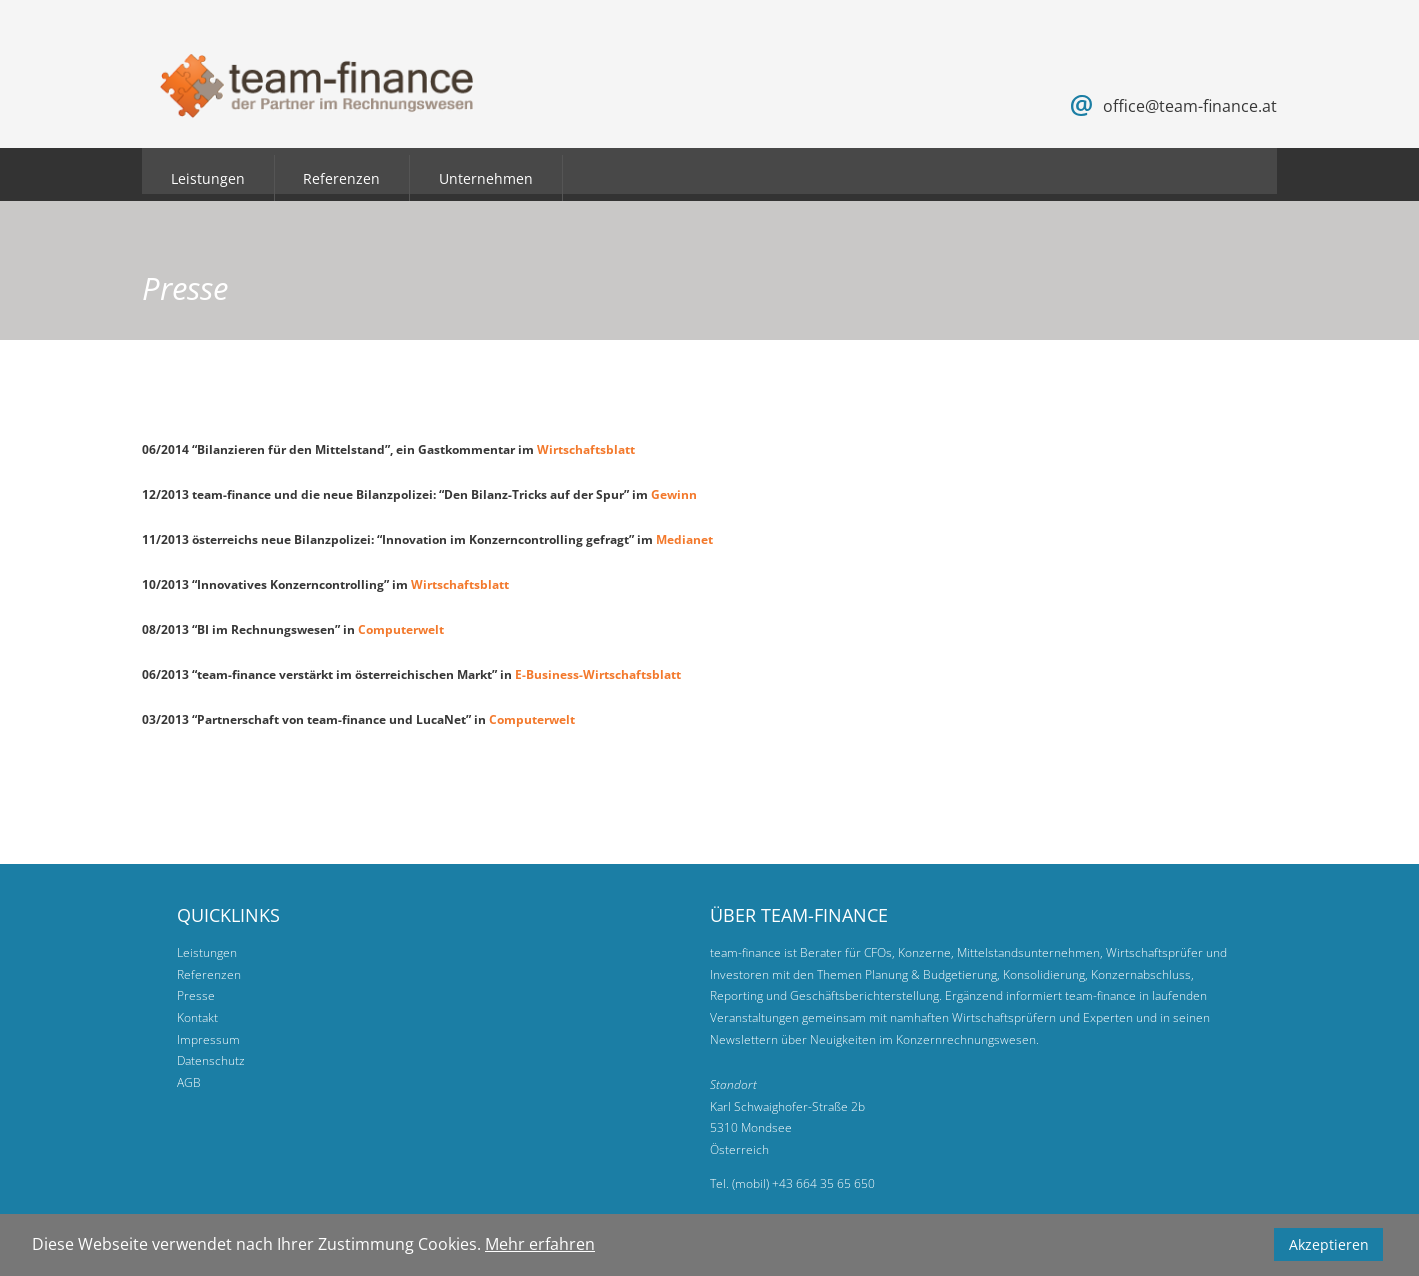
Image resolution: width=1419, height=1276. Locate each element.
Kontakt (197, 1017)
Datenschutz (211, 1060)
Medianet (686, 539)
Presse (196, 995)
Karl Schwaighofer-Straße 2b (787, 1106)
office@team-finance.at (1190, 106)
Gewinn (674, 494)
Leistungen (208, 178)
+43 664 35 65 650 (823, 1183)
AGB (189, 1082)
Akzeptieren (1329, 1244)
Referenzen (341, 178)
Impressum (208, 1039)
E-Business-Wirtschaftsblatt (598, 674)
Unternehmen (486, 178)
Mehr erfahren (540, 1244)
